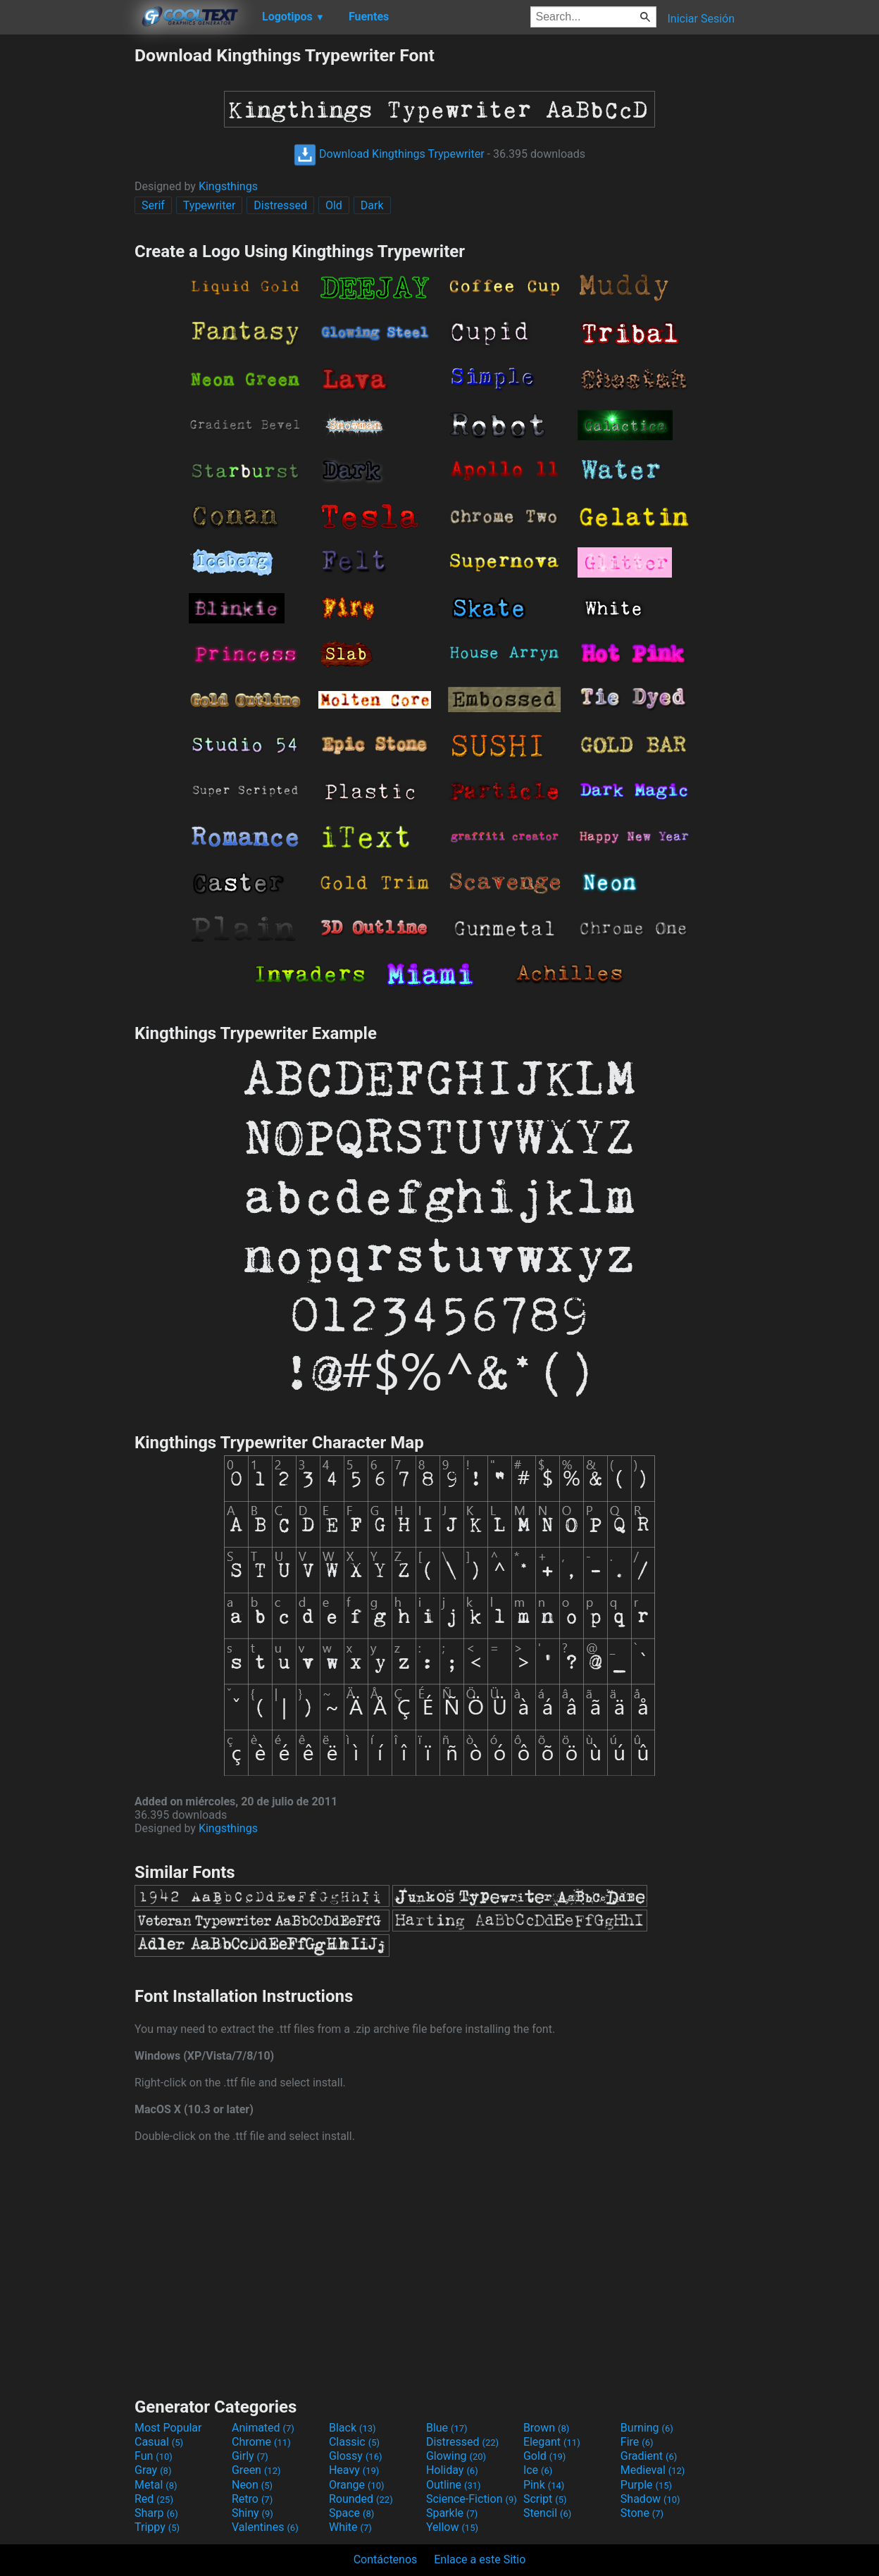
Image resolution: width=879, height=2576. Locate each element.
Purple (646, 2484)
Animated (263, 2427)
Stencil (547, 2513)
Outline (453, 2484)
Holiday (452, 2470)
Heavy (354, 2470)
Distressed (280, 205)
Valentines (265, 2527)
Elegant (551, 2442)
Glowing (456, 2456)
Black (352, 2427)
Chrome (261, 2442)
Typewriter (209, 205)
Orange (357, 2484)
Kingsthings (228, 186)
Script (545, 2499)
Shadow (650, 2499)
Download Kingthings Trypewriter (389, 154)
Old (333, 205)
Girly (250, 2456)
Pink (544, 2484)
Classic (354, 2442)
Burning (647, 2427)
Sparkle (452, 2513)
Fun (154, 2456)
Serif (153, 205)
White (350, 2527)
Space (351, 2513)
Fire (637, 2442)
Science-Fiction (471, 2499)
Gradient (649, 2456)
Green (256, 2470)
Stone (642, 2513)
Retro (252, 2499)
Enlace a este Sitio (479, 2559)
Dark (372, 205)
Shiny (252, 2513)
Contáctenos (386, 2559)
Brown (546, 2427)
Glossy (355, 2456)
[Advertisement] (67, 256)
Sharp (156, 2513)
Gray (153, 2470)
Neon (252, 2484)
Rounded (361, 2499)
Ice (537, 2470)
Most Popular (168, 2427)
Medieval (653, 2470)
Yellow (452, 2527)
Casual (159, 2442)
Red (154, 2499)
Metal (156, 2484)
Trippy (157, 2527)
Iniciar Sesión (701, 18)
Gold (544, 2456)
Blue (447, 2427)
